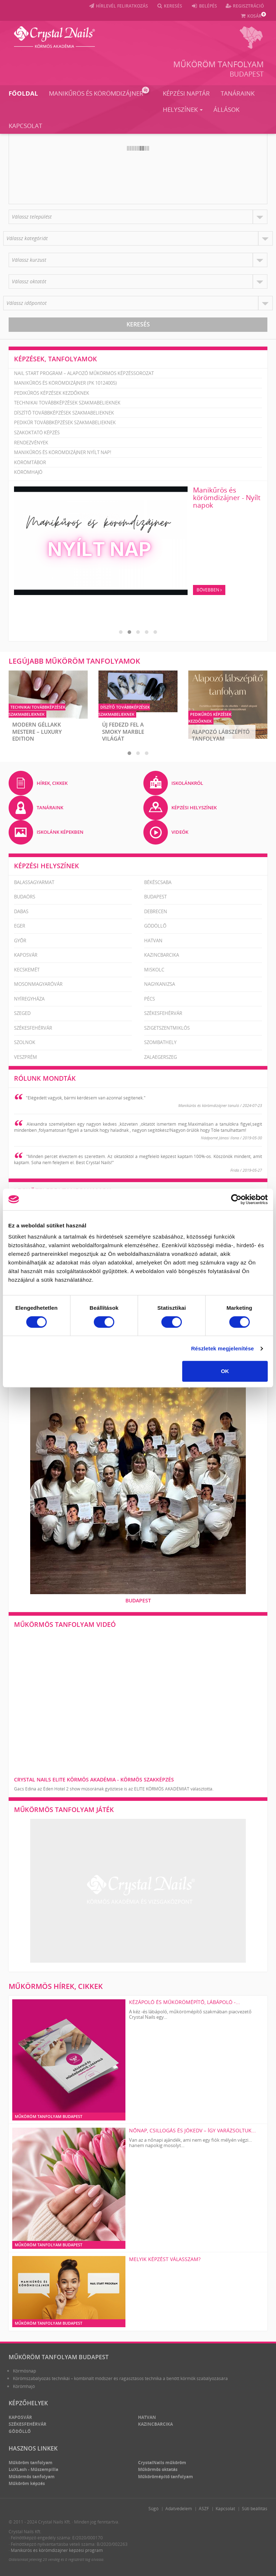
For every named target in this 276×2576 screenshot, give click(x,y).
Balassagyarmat (34, 882)
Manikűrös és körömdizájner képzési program (57, 2550)
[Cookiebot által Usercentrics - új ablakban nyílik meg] (236, 1199)
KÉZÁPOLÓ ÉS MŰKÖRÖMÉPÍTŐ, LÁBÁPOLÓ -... (184, 2001)
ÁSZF (204, 2508)
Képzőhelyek (28, 2403)
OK (225, 1371)
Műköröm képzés (27, 2483)
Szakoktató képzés (37, 432)
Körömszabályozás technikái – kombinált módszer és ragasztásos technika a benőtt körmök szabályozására (120, 2378)
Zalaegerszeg (160, 1056)
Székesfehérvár (163, 1013)
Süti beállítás (254, 2508)
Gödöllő (155, 926)
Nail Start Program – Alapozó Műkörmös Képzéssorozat (84, 373)
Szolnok (24, 1042)
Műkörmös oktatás (158, 2469)
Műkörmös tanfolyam (32, 2476)
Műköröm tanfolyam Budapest (59, 2357)
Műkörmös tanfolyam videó (65, 1624)
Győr (20, 940)
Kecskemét (27, 969)
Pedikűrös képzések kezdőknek (51, 393)
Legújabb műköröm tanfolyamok (74, 661)
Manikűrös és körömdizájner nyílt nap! (62, 452)
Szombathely (160, 1042)
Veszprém (25, 1056)
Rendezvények (31, 442)
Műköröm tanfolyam (218, 64)
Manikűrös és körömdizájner (99, 91)
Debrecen (155, 911)
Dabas (21, 911)
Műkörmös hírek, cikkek (56, 1986)
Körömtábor (30, 462)
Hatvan (153, 940)
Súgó (153, 2508)
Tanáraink (237, 93)
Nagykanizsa (159, 984)
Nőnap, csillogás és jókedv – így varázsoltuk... (192, 2130)
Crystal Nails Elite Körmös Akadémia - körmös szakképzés (94, 1779)
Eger (19, 926)
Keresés (138, 324)
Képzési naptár (186, 93)
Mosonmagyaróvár (38, 984)
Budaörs (24, 896)
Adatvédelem (178, 2508)
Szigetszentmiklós (167, 1027)
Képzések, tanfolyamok (55, 358)
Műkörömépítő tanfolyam (165, 2476)
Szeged (22, 1013)
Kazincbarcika (161, 955)
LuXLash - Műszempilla (33, 2469)
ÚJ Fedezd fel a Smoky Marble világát (123, 731)
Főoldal (23, 93)
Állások (226, 109)
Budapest (247, 73)
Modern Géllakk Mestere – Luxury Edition (37, 731)
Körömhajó (28, 472)
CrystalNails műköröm (162, 2462)
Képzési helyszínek (46, 865)
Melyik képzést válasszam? (165, 2258)
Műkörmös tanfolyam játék (64, 1809)
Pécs (149, 998)
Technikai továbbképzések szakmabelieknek (67, 402)
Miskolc (154, 969)
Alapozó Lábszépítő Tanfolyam (221, 735)
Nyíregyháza (29, 998)
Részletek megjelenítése (222, 1348)
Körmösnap (24, 2370)
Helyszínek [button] (183, 109)
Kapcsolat (25, 125)
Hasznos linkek (33, 2448)
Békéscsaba (157, 882)
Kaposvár (25, 955)
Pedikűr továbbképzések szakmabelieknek (65, 422)
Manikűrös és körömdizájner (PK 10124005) (65, 383)
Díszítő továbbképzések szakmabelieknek (64, 412)
